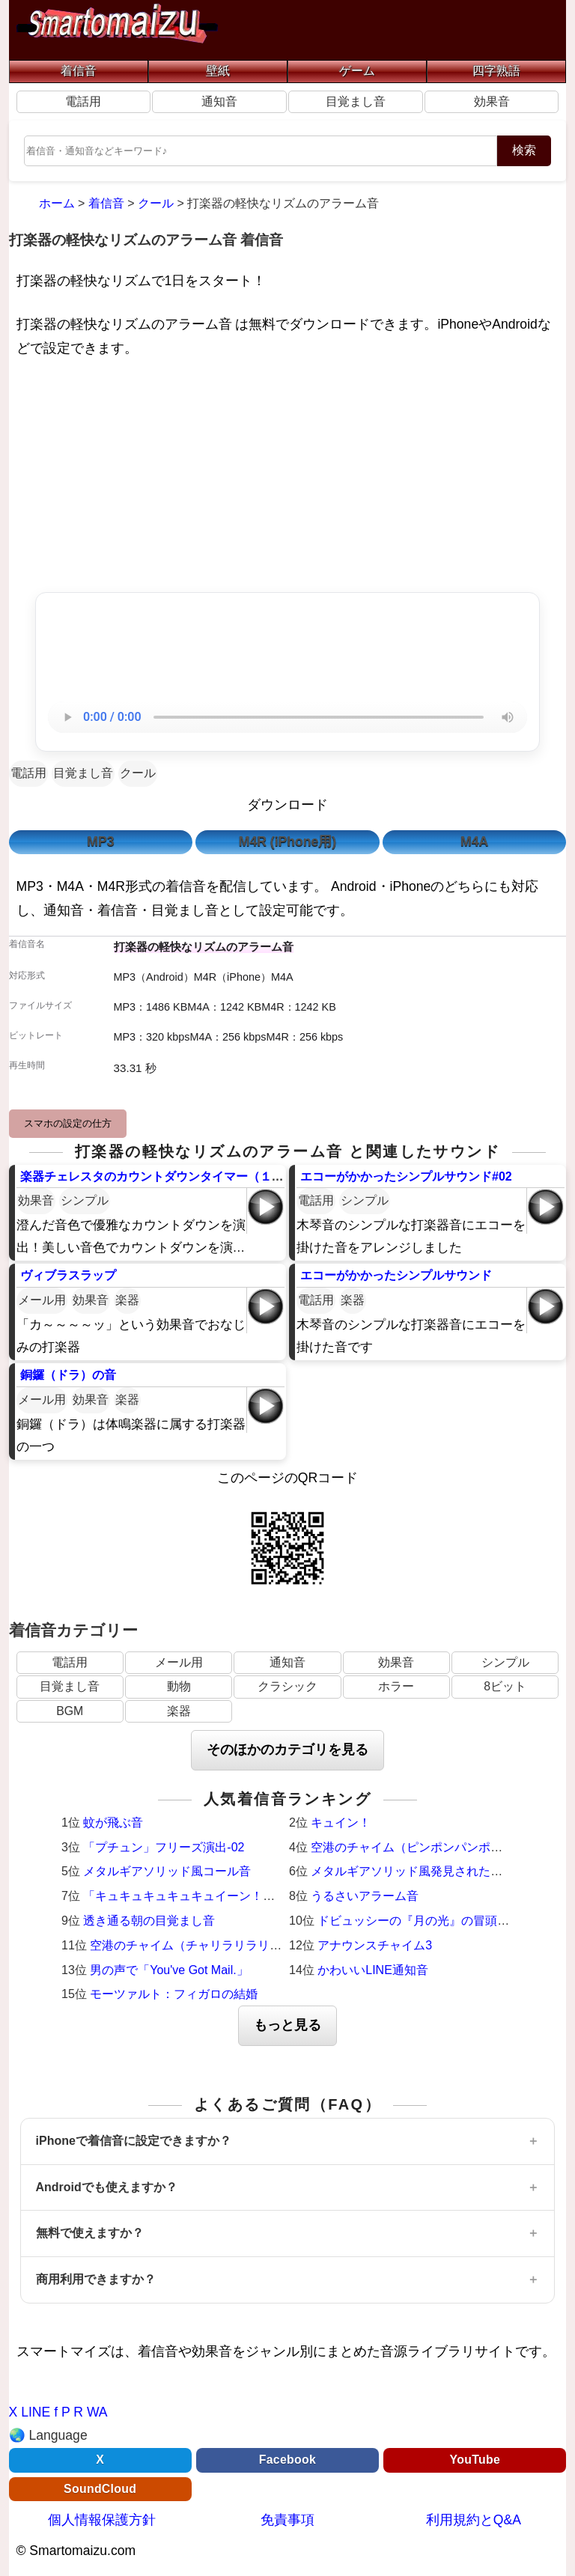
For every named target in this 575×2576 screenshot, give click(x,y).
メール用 (42, 1300)
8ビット (505, 1686)
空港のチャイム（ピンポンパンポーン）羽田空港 (442, 1847)
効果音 (492, 101)
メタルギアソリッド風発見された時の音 (418, 1871)
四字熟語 (496, 70)
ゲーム (357, 70)
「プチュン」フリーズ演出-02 (163, 1847)
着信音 (79, 70)
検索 (524, 150)
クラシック (287, 1686)
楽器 (127, 1300)
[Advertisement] (288, 478)
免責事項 (287, 2519)
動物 (179, 1686)
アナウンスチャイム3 (374, 1945)
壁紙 (218, 70)
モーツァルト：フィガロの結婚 (174, 1994)
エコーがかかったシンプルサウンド (396, 1275)
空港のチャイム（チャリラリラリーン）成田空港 (221, 1945)
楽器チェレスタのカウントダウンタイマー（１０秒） (164, 1176)
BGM (69, 1711)
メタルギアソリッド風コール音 (167, 1871)
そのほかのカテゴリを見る (287, 1749)
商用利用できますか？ (96, 2279)
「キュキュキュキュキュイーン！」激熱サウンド (215, 1896)
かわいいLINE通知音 (372, 1970)
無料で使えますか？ (90, 2232)
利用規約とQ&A (473, 2519)
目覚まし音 (356, 101)
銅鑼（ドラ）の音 (68, 1374)
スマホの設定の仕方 (68, 1123)
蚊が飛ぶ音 (113, 1822)
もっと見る (287, 2025)
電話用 (83, 101)
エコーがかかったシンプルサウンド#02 (406, 1176)
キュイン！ (341, 1822)
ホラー (396, 1686)
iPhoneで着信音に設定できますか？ (133, 2140)
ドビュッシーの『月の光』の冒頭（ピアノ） (437, 1920)
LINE (35, 2412)
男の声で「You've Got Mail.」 (169, 1970)
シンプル (85, 1200)
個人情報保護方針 (102, 2519)
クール (138, 773)
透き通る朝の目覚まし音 (149, 1920)
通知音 (219, 101)
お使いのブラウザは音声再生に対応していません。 (287, 717)
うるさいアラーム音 (365, 1896)
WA (97, 2412)
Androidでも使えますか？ (106, 2187)
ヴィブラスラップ (68, 1275)
